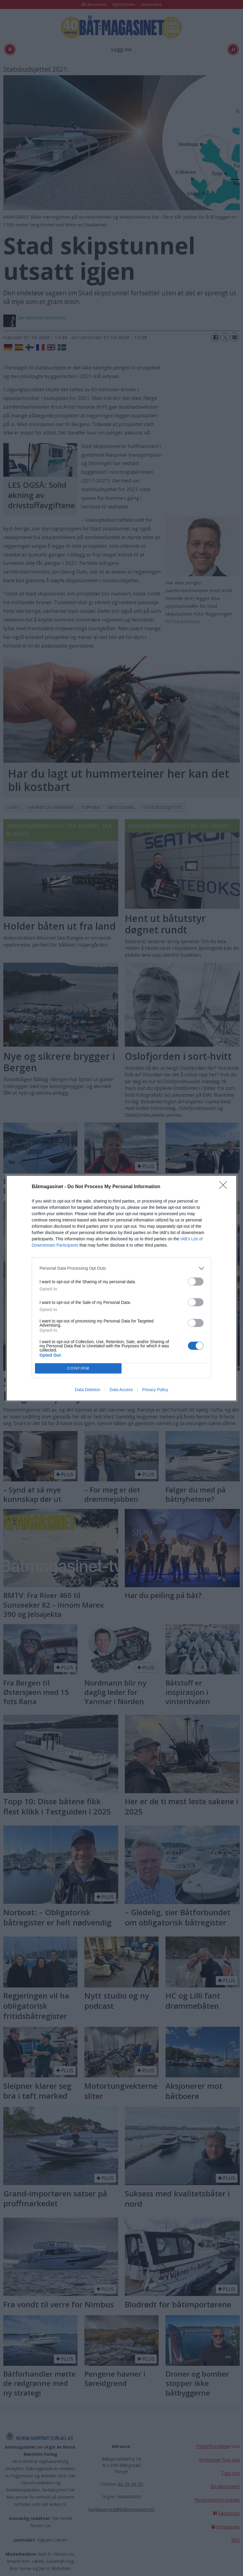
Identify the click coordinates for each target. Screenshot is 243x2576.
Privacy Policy (155, 1389)
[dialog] (121, 1288)
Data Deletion (87, 1389)
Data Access (121, 1389)
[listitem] (121, 1268)
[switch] (195, 1282)
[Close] (225, 1187)
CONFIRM (78, 1368)
